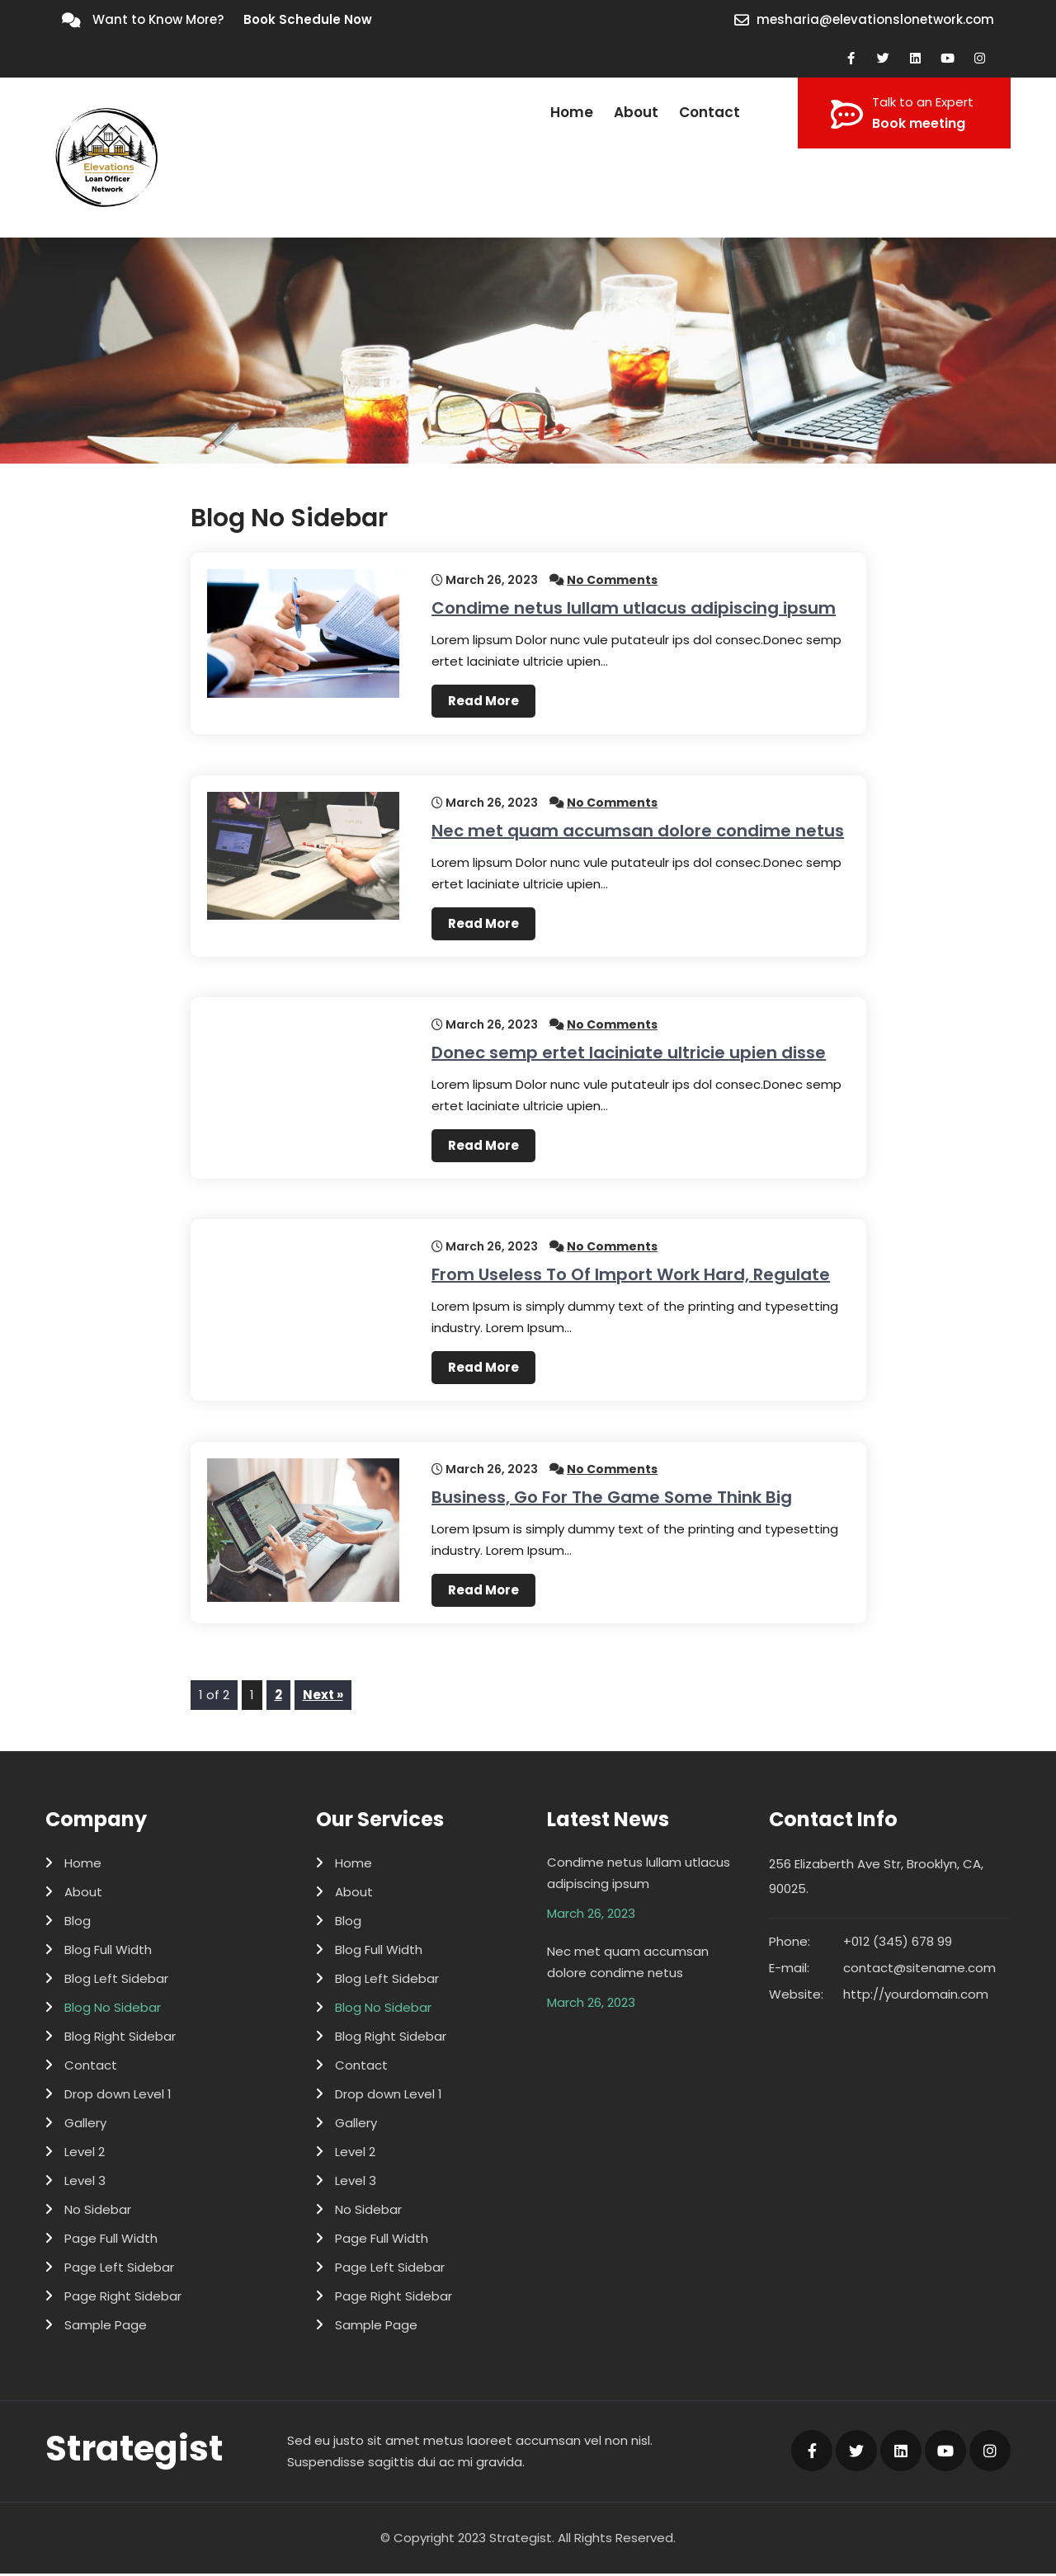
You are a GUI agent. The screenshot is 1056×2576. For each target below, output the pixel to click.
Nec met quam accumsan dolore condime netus (637, 830)
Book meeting (918, 123)
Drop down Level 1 (118, 2096)
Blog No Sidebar (112, 2009)
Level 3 (85, 2183)
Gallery (85, 2125)
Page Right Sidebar (123, 2298)
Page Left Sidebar (119, 2269)
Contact (709, 112)
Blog (77, 1923)
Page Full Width (111, 2240)
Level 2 (84, 2154)
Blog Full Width (108, 1952)
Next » (323, 1697)
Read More (483, 700)
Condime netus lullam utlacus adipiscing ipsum (633, 607)
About (636, 112)
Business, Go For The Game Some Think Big (611, 1498)
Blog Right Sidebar (120, 2038)
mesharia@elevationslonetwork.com (875, 19)
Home (571, 112)
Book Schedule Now (307, 19)
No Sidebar (97, 2211)
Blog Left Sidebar (116, 1981)
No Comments (612, 580)
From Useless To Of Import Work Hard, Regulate (630, 1276)
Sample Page (105, 2327)
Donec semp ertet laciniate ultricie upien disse (628, 1053)
